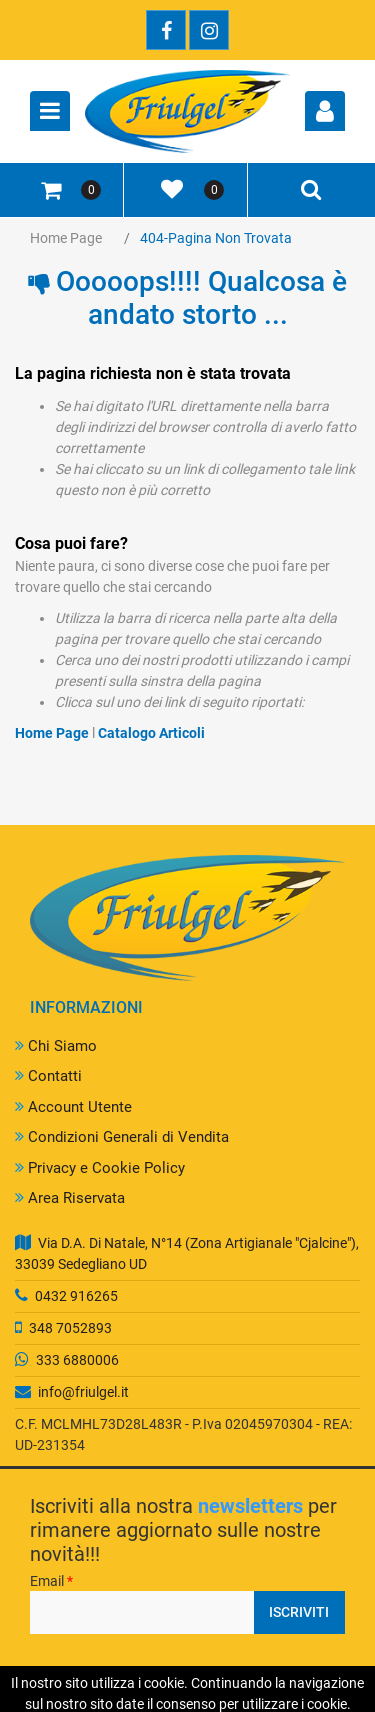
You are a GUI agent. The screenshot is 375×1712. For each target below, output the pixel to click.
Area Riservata (70, 1198)
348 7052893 (70, 1328)
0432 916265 (76, 1296)
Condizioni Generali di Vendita (122, 1137)
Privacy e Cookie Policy (100, 1168)
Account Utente (73, 1107)
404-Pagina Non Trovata (216, 238)
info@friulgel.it (83, 1392)
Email (51, 1581)
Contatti (48, 1076)
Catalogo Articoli (151, 733)
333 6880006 (77, 1360)
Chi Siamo (56, 1046)
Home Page (66, 238)
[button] (325, 111)
